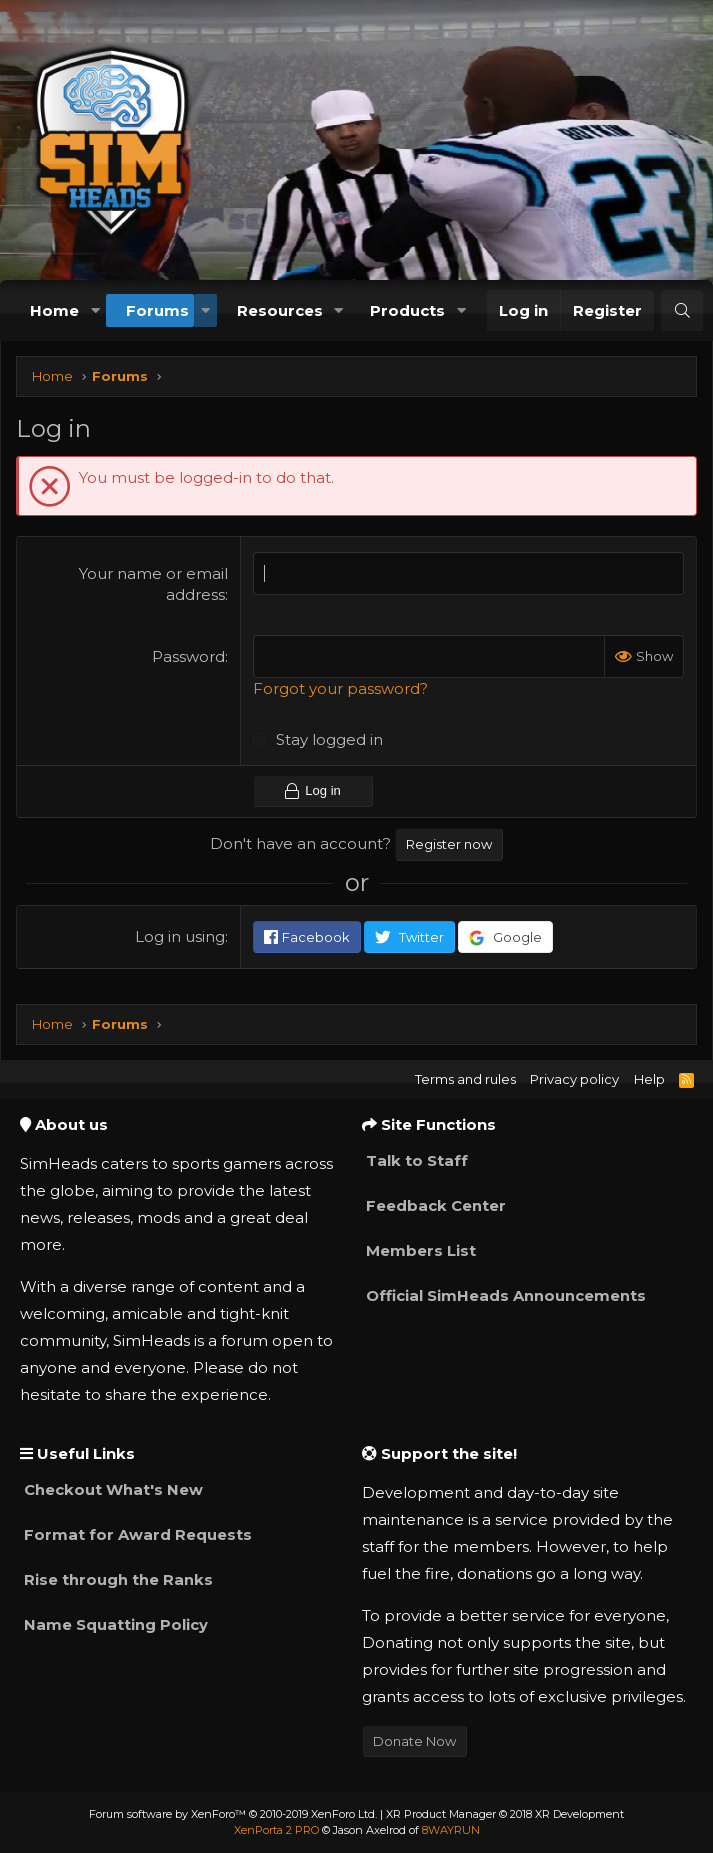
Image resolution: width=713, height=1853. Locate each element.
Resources (280, 310)
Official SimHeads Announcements (504, 1295)
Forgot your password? (340, 688)
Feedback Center (434, 1205)
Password (188, 656)
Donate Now (414, 1741)
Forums (157, 310)
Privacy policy (574, 1079)
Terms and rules (465, 1079)
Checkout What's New (111, 1489)
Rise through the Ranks (116, 1579)
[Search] (682, 310)
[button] (95, 310)
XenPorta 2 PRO (276, 1830)
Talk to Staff (415, 1160)
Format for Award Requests (136, 1534)
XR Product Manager (505, 1814)
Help (649, 1079)
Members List (419, 1250)
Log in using (180, 935)
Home (54, 310)
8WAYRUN (451, 1830)
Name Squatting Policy (114, 1624)
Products (407, 310)
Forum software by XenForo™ (233, 1814)
